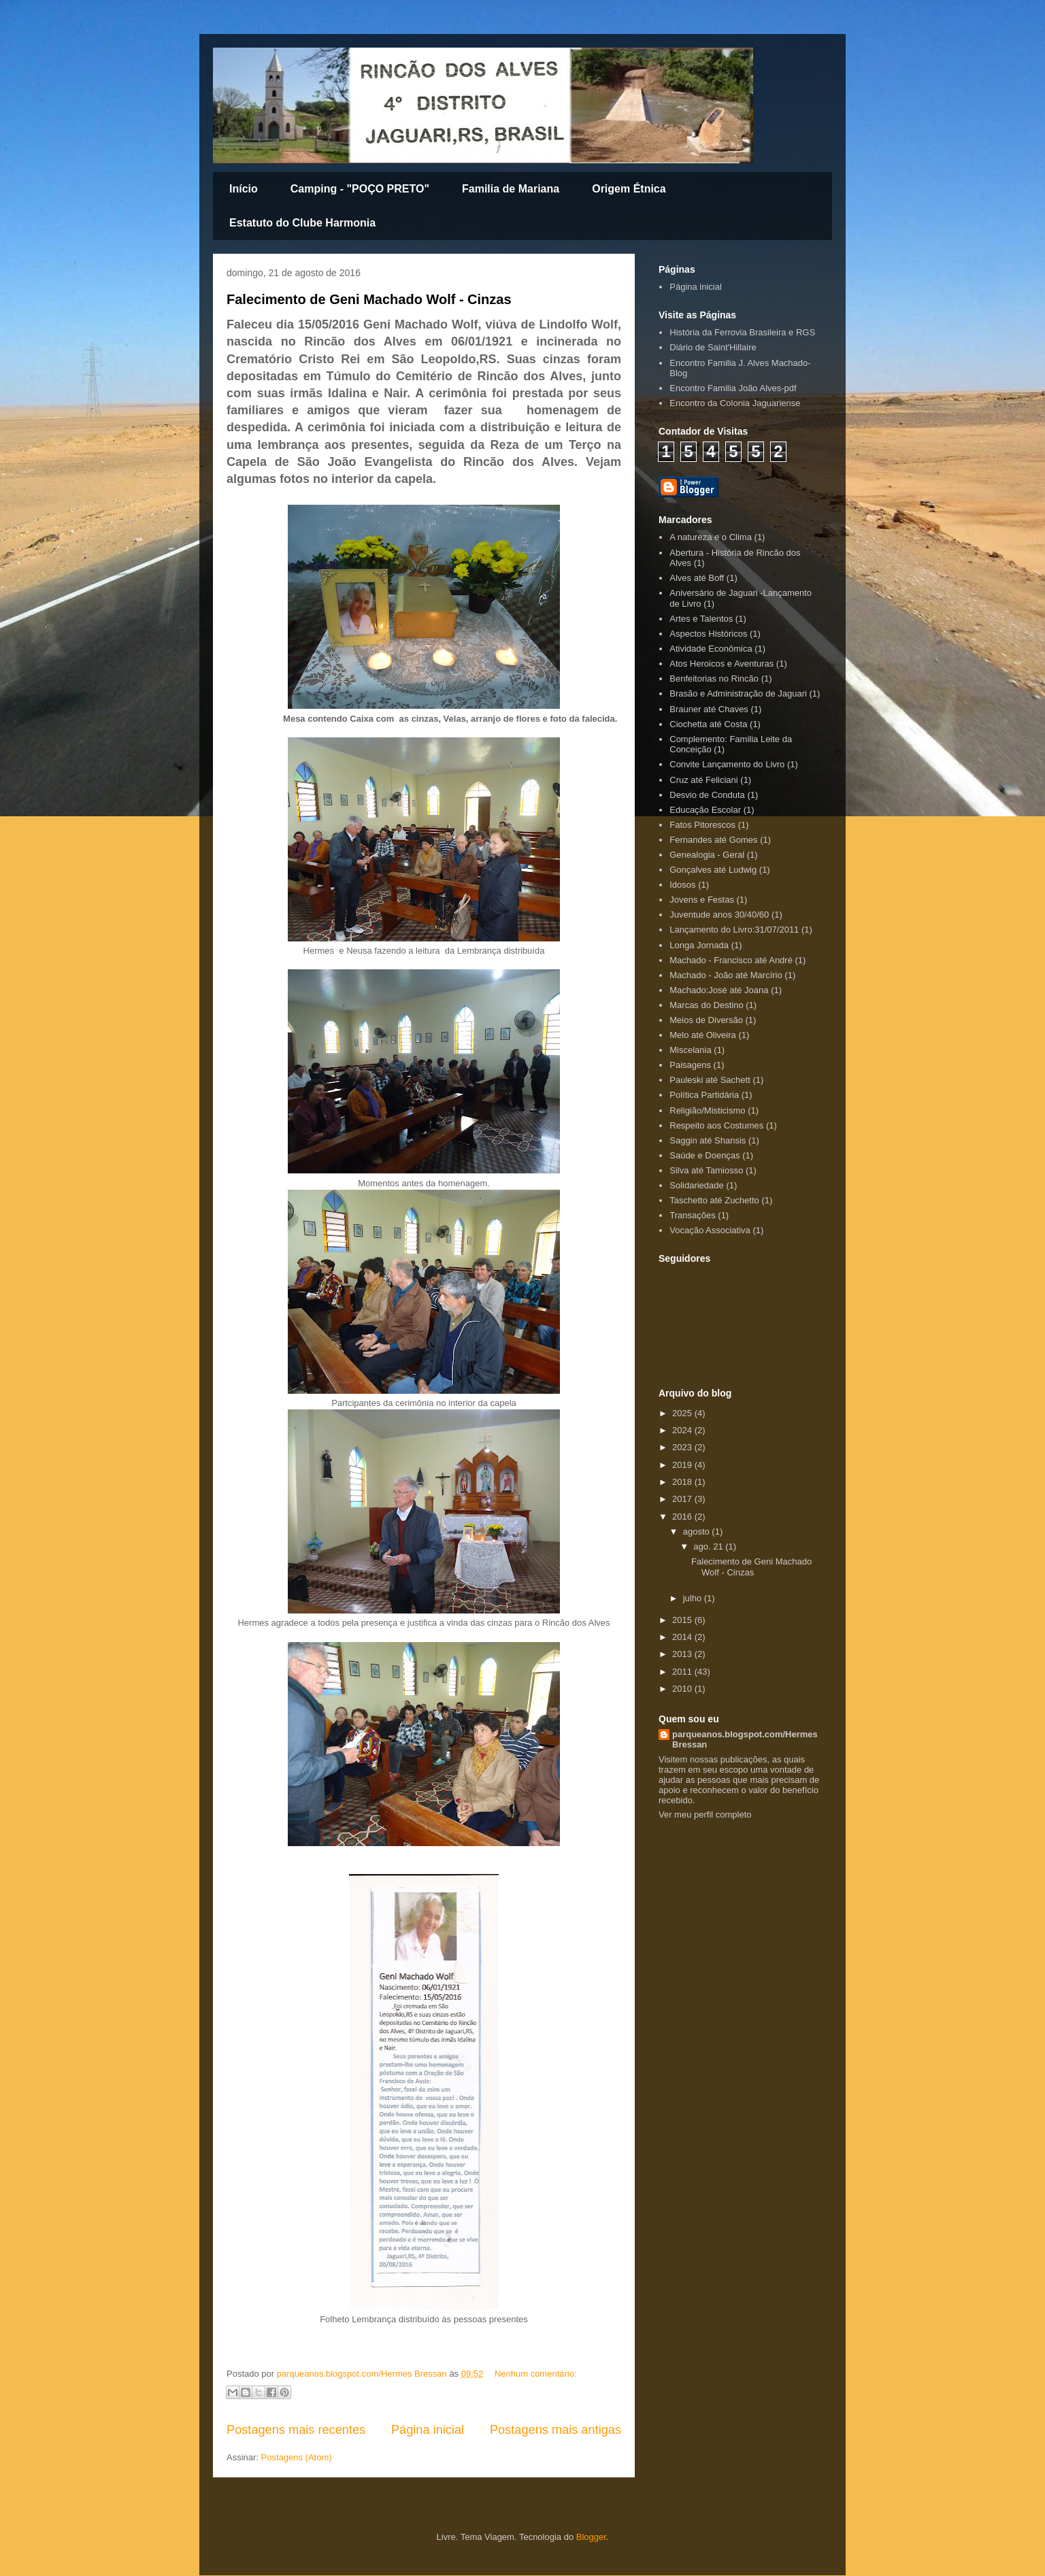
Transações (692, 1215)
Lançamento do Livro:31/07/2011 (734, 929)
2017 (683, 1499)
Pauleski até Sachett (709, 1080)
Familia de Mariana (510, 189)
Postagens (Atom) (296, 2457)
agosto (697, 1531)
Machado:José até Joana (718, 990)
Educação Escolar (705, 810)
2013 (683, 1654)
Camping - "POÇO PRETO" (360, 189)
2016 (683, 1516)
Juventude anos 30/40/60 (719, 914)
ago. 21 (709, 1546)
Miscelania (690, 1050)
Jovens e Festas (701, 899)
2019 (683, 1465)
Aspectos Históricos (708, 634)
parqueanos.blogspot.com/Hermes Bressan (745, 1739)
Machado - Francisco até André (731, 960)
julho (693, 1598)
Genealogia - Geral (706, 855)
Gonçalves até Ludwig (713, 870)
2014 (683, 1637)
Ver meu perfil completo (705, 1814)
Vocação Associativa (709, 1230)
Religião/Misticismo (707, 1110)
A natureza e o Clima (710, 537)
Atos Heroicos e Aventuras (721, 663)
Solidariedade (696, 1185)
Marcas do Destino (706, 1005)
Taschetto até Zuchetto (714, 1200)
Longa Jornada (699, 945)
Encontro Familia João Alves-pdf (732, 388)
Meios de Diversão (706, 1020)
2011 (683, 1672)
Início (243, 189)
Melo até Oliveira (702, 1035)
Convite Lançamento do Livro (726, 764)
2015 (683, 1620)
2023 (683, 1447)
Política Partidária (704, 1095)
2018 (683, 1482)
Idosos (682, 885)
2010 (683, 1689)
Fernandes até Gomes (713, 840)
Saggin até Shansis (707, 1140)
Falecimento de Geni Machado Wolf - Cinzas (369, 299)
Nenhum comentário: (536, 2374)
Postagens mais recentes (296, 2430)
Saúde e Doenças (704, 1155)
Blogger (591, 2537)
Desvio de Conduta (707, 795)
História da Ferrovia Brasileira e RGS (742, 332)
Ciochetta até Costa (708, 724)
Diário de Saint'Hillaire (712, 347)
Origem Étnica (628, 189)
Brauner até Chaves (708, 709)
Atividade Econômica (710, 648)
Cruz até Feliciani (703, 780)
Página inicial (427, 2430)
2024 (683, 1430)
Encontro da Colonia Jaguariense (734, 403)
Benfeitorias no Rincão (714, 678)
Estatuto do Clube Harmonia (302, 223)
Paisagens (690, 1065)
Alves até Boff (696, 578)
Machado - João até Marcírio (725, 975)
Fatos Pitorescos (702, 825)
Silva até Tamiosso (706, 1170)
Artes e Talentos (701, 619)
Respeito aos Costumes (716, 1125)
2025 (683, 1413)
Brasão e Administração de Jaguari (738, 693)
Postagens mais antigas (555, 2430)
